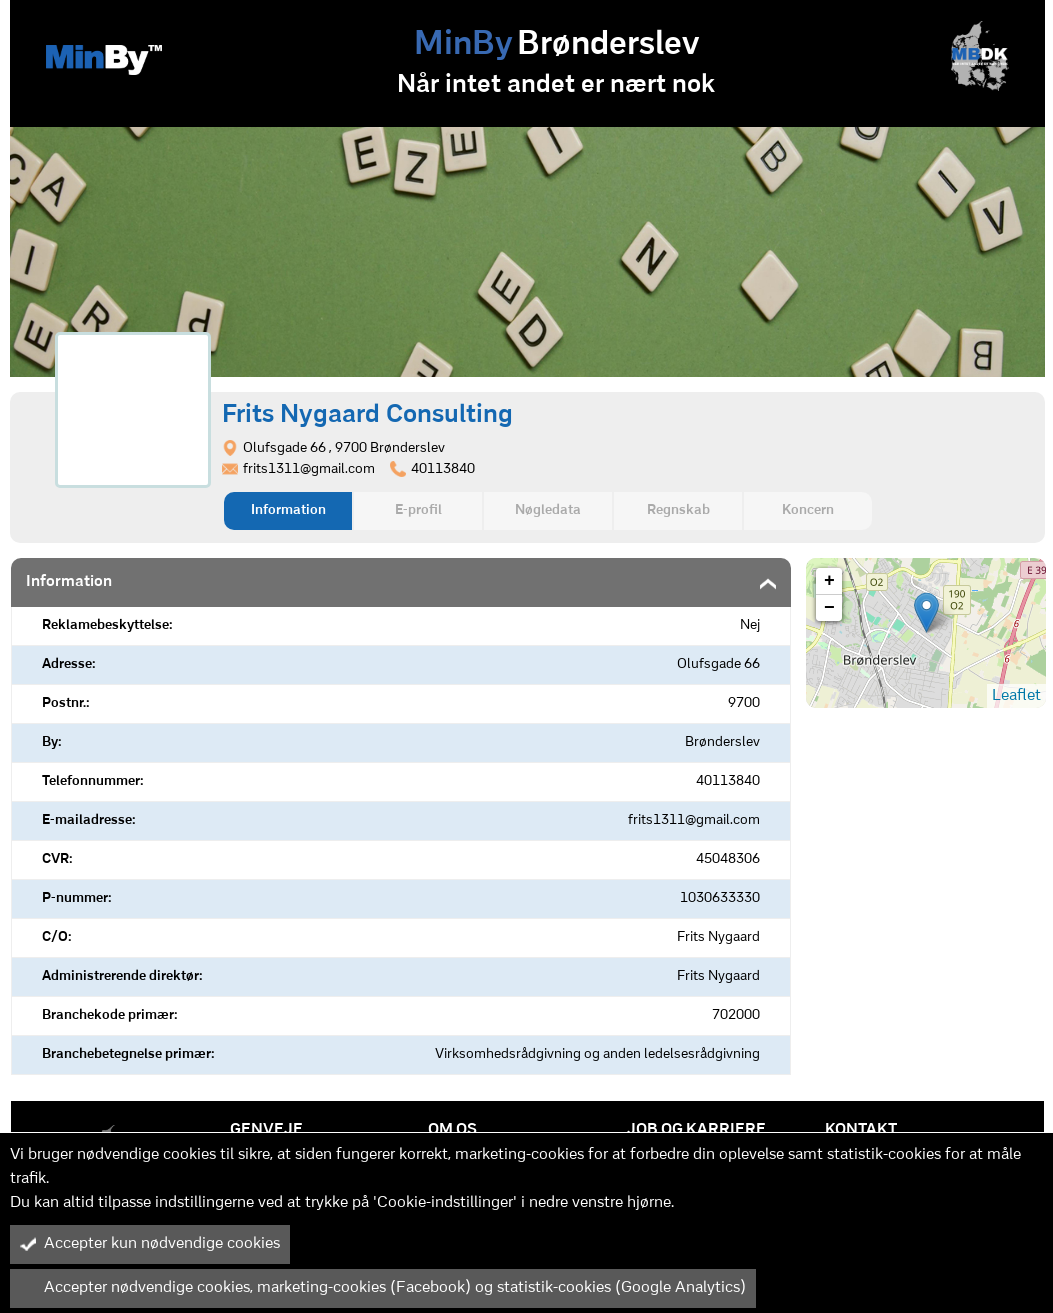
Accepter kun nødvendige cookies (150, 1244)
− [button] (829, 608)
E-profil (418, 510)
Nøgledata (548, 510)
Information (288, 510)
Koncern (808, 510)
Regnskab (678, 510)
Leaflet (1016, 696)
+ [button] (829, 581)
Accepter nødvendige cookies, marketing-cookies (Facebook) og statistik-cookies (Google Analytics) (383, 1288)
